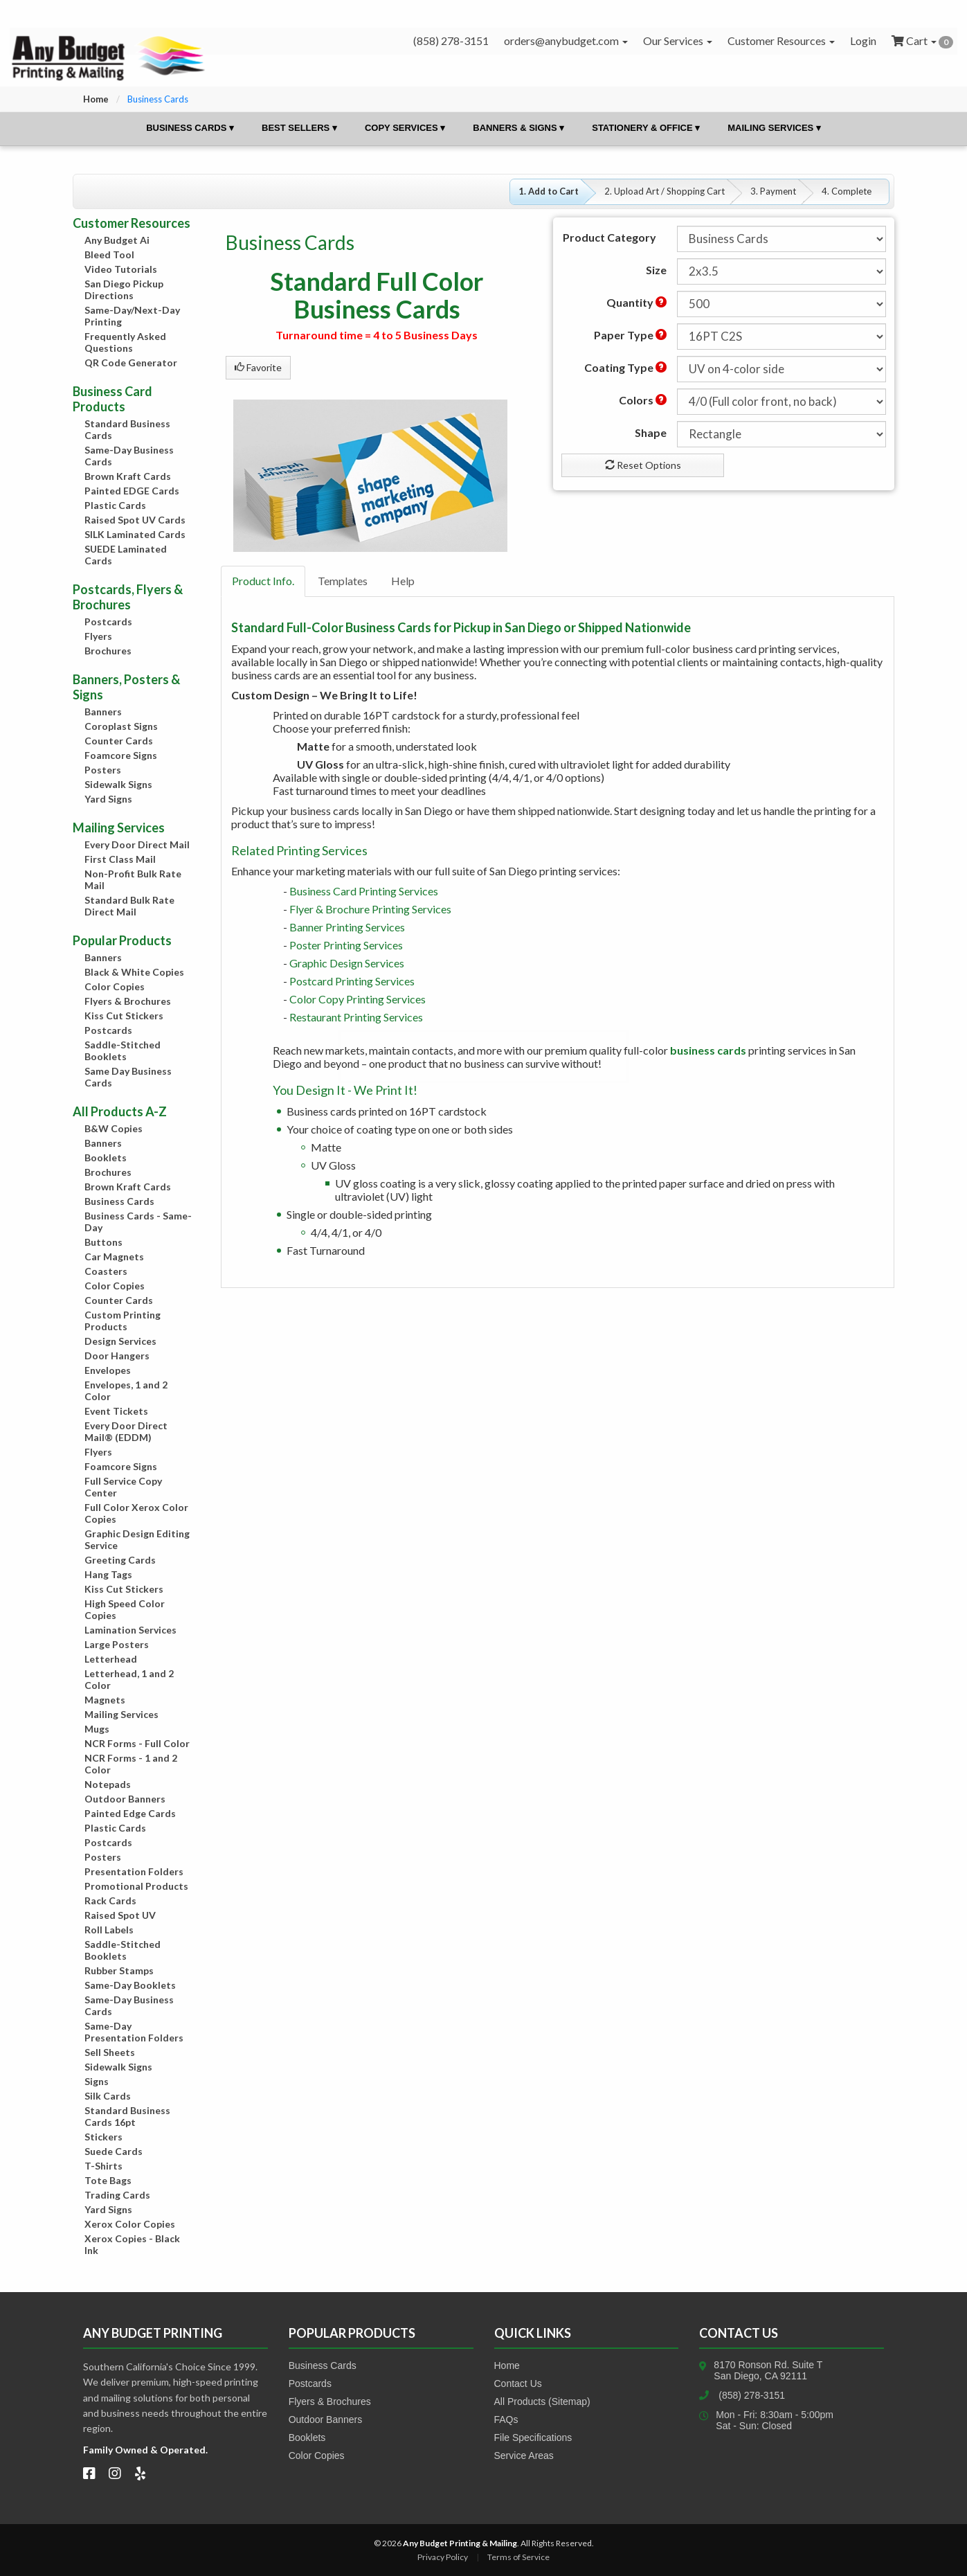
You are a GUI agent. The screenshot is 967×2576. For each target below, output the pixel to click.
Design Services (120, 1341)
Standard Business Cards (127, 429)
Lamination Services (130, 1630)
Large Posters (116, 1644)
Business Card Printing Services (363, 890)
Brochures (108, 650)
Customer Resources (781, 40)
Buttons (103, 1242)
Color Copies (114, 986)
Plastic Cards (115, 505)
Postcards (108, 621)
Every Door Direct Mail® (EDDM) (126, 1431)
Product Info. (263, 580)
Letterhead (110, 1659)
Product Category (609, 237)
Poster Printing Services (346, 944)
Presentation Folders (133, 1871)
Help (403, 580)
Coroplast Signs (121, 726)
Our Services (677, 40)
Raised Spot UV (120, 1915)
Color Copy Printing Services (357, 998)
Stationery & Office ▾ (646, 128)
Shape (651, 432)
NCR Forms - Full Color (137, 1743)
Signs (96, 2081)
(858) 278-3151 (752, 2395)
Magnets (104, 1700)
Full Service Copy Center (123, 1487)
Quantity (636, 302)
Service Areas (524, 2455)
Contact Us (518, 2383)
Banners (103, 711)
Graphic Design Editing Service (137, 1539)
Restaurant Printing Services (356, 1016)
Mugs (96, 1729)
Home (96, 99)
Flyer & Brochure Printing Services (370, 908)
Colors (643, 399)
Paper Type (630, 334)
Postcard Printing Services (352, 980)
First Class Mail (120, 859)
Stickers (103, 2137)
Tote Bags (108, 2180)
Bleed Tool (109, 254)
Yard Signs (108, 799)
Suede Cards (113, 2151)
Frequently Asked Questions (125, 342)
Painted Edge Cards (130, 1813)
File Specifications (533, 2437)
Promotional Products (136, 1886)
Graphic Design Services (346, 962)
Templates (343, 580)
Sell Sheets (109, 2052)
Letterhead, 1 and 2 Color (129, 1679)
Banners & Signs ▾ (518, 128)
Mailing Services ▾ (774, 128)
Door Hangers (117, 1355)
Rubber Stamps (119, 1970)
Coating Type (625, 367)
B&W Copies (113, 1128)
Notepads (107, 1784)
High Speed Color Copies (124, 1609)
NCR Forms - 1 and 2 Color (130, 1764)
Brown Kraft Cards (127, 476)
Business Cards (119, 1201)
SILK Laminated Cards (135, 534)
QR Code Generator (130, 362)
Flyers (98, 636)
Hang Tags (108, 1574)
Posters (102, 770)
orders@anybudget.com (566, 40)
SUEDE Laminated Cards (125, 554)
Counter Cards (118, 740)
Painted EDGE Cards (131, 491)
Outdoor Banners (124, 1799)
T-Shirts (103, 2166)
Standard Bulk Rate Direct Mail (129, 906)
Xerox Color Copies (129, 2224)
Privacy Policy (442, 2557)
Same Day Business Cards (128, 1077)
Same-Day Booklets (130, 1985)
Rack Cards (110, 1900)
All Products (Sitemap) (542, 2401)
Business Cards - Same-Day (138, 1221)
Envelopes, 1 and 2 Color (126, 1390)
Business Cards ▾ (190, 128)
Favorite (258, 367)
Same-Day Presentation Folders (133, 2031)
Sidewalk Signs (118, 784)
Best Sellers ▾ (299, 128)
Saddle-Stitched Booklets (122, 1050)
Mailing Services (121, 1714)
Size (656, 269)
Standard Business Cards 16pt (127, 2116)
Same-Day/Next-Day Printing (132, 316)
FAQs (506, 2419)
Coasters (105, 1271)
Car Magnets (114, 1256)
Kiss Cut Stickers (123, 1015)
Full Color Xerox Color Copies (136, 1513)
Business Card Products (112, 399)
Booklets (105, 1157)
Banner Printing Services (347, 926)
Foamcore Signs (120, 755)
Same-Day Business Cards (129, 455)
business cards (708, 1050)
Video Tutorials (120, 269)
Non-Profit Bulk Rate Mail (132, 879)
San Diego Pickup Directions (123, 289)
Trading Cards (117, 2195)
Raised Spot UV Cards (135, 520)
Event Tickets (116, 1411)
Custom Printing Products (122, 1320)
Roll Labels (109, 1929)
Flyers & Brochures (127, 1001)
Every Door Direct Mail (137, 844)
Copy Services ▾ (405, 128)
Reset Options (643, 465)
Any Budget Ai (117, 240)
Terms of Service (518, 2557)
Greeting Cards (120, 1560)
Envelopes (107, 1370)
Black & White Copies (134, 972)
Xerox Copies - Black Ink (132, 2244)
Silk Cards (107, 2096)
